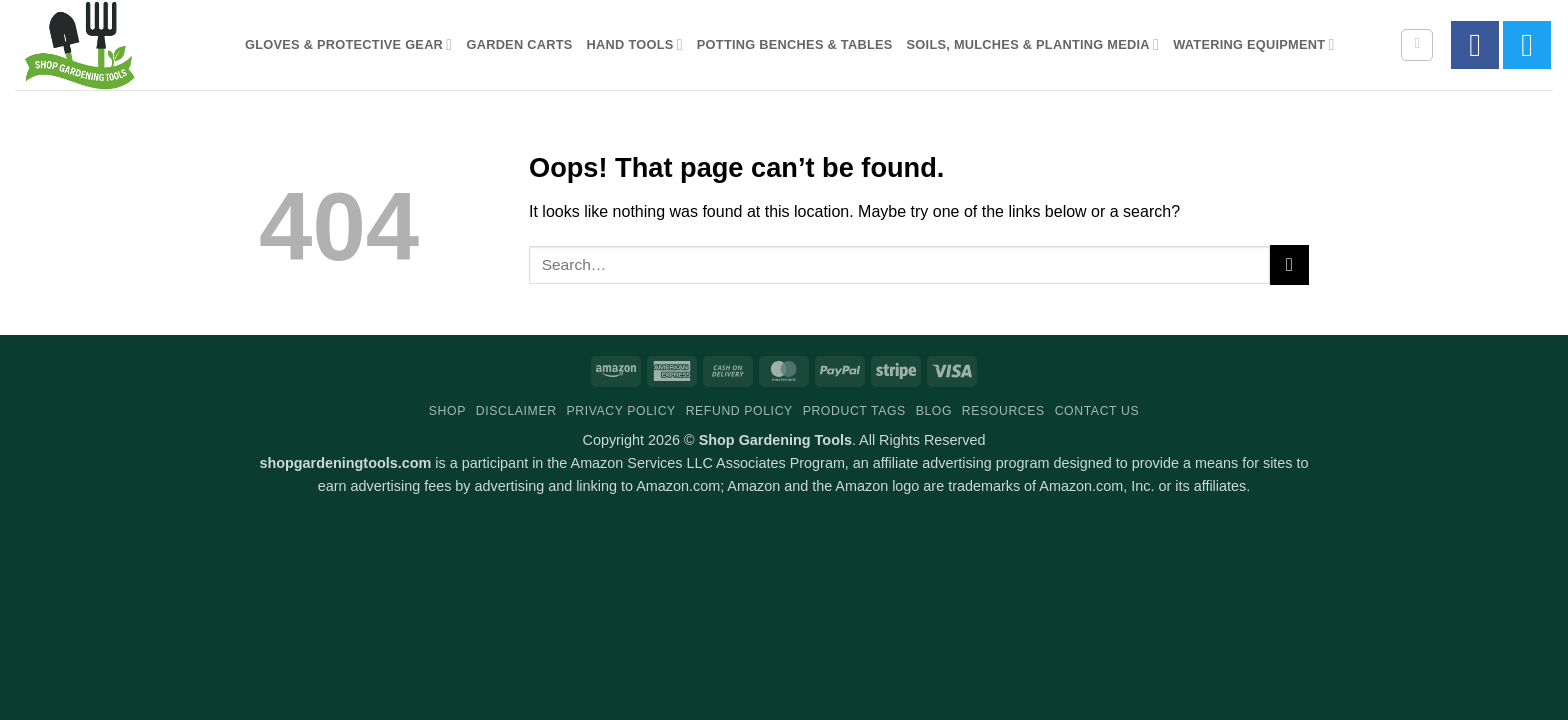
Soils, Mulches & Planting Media (1033, 44)
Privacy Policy (620, 411)
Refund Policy (739, 411)
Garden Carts (519, 44)
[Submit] (1289, 264)
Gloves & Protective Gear (348, 44)
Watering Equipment (1254, 44)
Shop (447, 411)
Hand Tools (635, 44)
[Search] (1417, 45)
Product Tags (854, 411)
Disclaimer (516, 411)
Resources (1003, 411)
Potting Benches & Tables (795, 44)
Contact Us (1097, 411)
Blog (934, 411)
